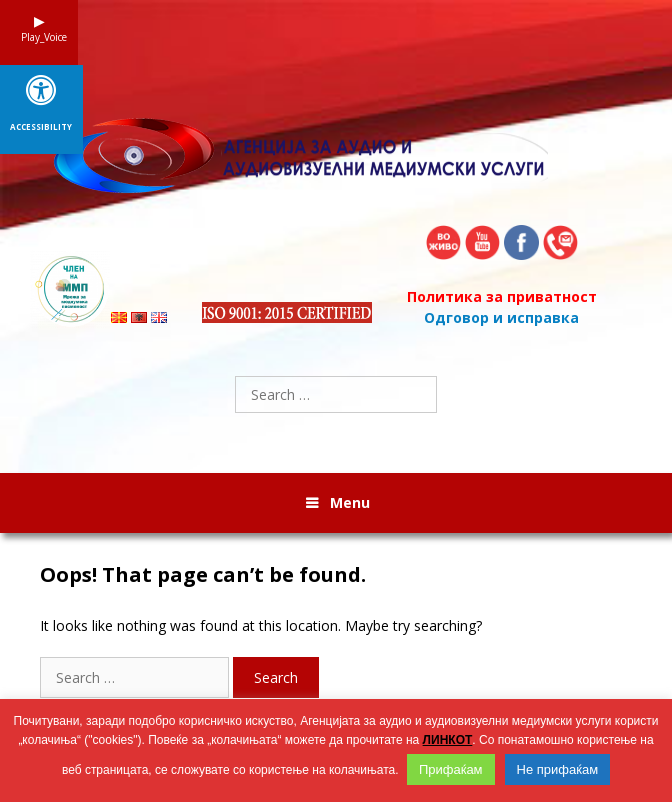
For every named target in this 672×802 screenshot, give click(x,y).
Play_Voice (39, 37)
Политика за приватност (502, 296)
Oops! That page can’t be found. (203, 575)
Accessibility (41, 127)
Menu (350, 502)
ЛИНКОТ (448, 740)
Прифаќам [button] (451, 769)
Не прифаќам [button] (558, 769)
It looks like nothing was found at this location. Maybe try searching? (261, 625)
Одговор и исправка (501, 317)
